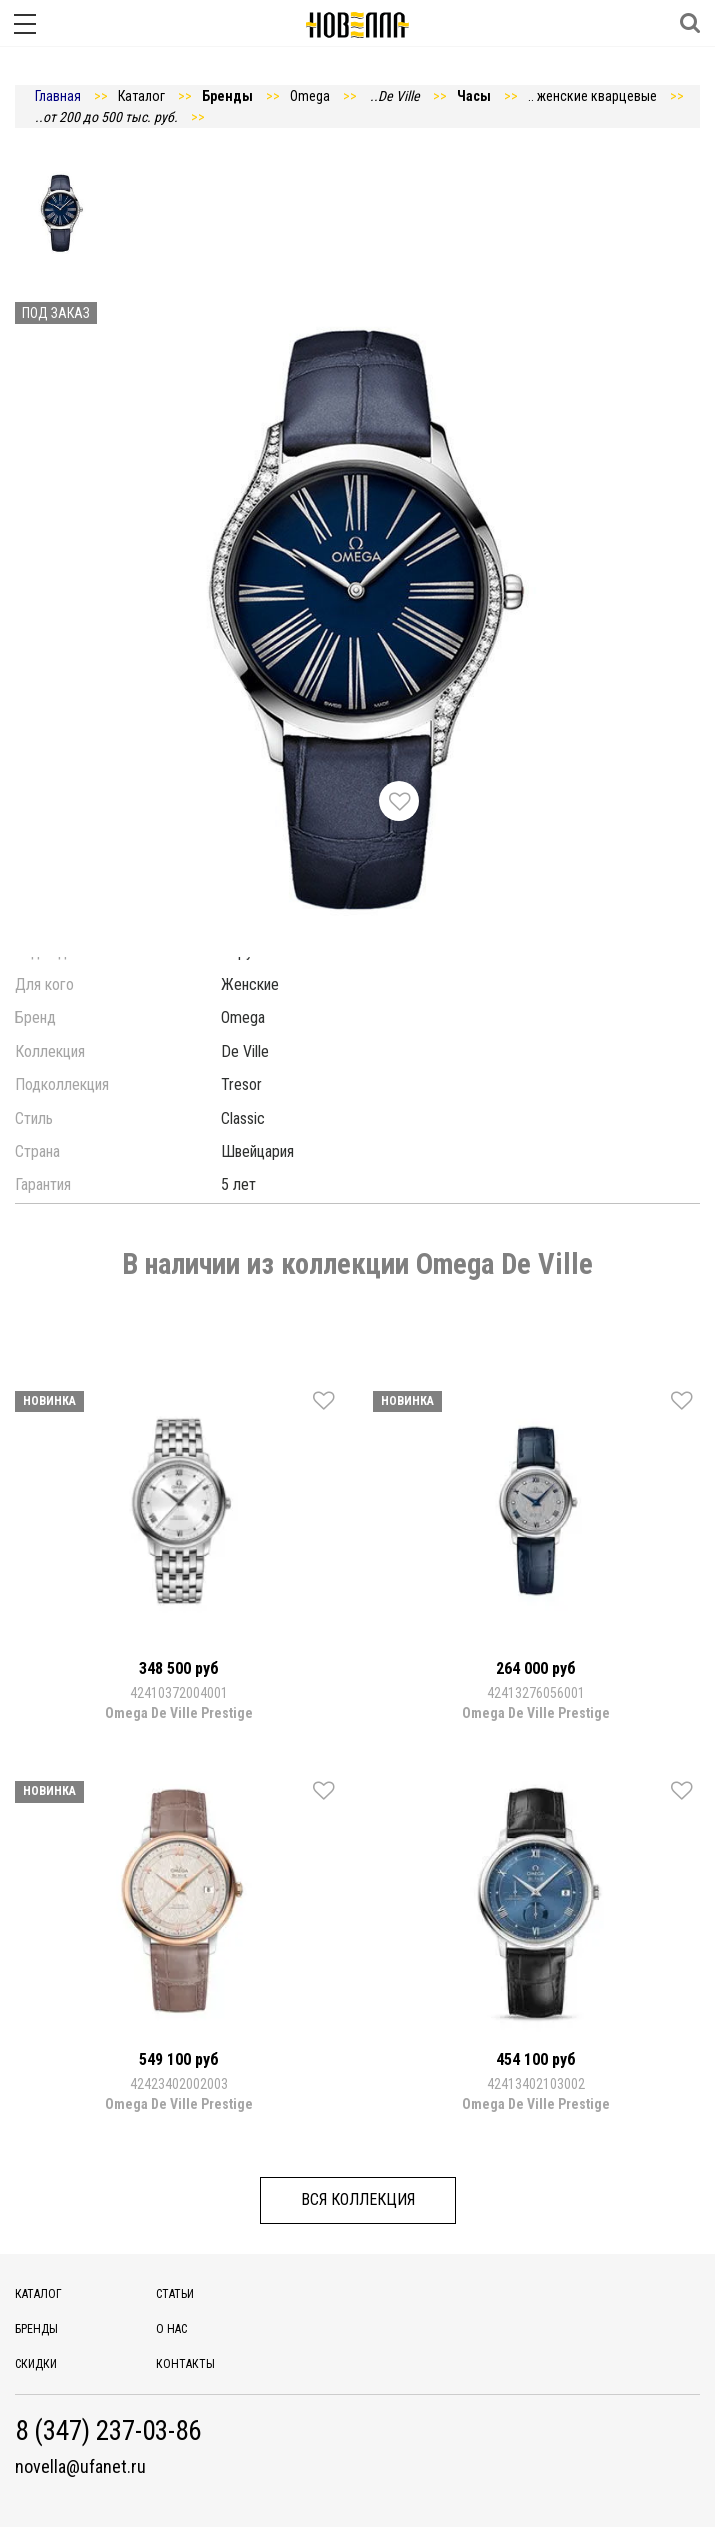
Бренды (36, 2329)
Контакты (185, 2364)
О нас (171, 2329)
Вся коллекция (358, 2199)
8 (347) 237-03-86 (108, 2431)
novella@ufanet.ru (80, 2467)
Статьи (175, 2294)
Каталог (38, 2294)
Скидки (36, 2364)
